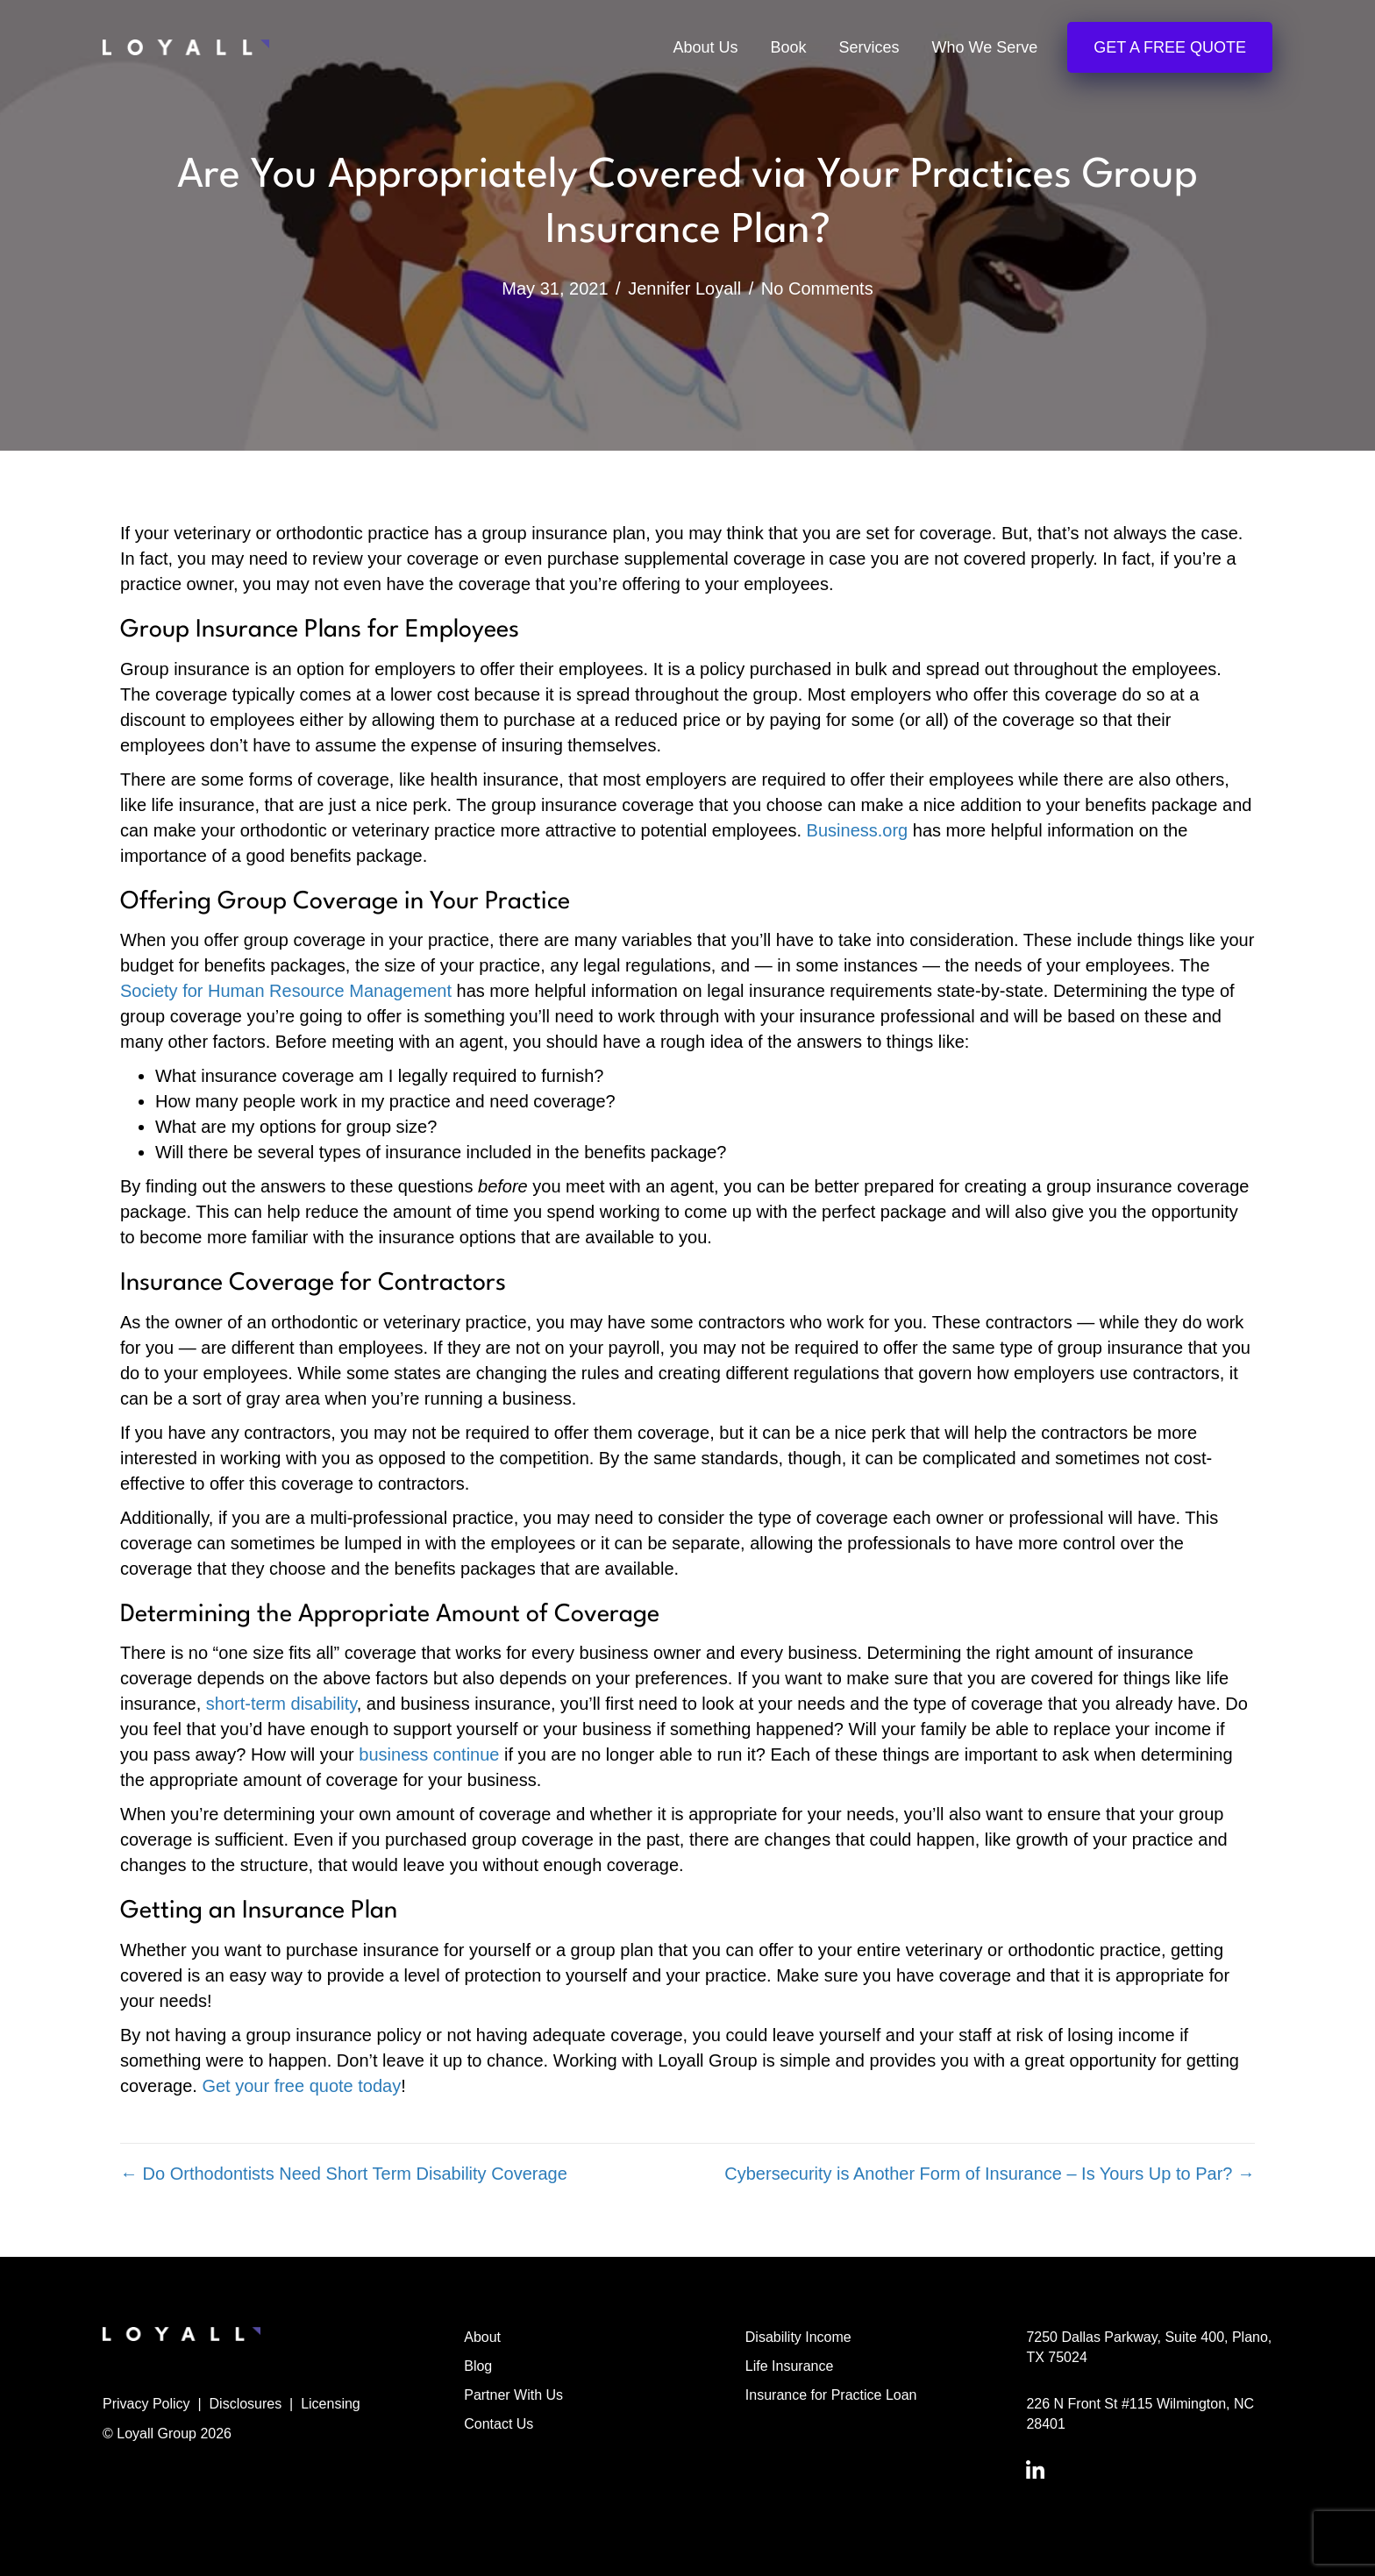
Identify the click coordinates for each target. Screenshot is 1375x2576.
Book (789, 47)
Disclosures (246, 2403)
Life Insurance (789, 2366)
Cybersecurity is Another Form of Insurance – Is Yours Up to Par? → (989, 2173)
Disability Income (798, 2337)
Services (869, 47)
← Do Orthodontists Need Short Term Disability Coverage (343, 2173)
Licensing (330, 2403)
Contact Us (498, 2423)
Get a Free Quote (1170, 47)
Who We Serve (985, 47)
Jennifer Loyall (684, 288)
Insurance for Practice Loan (831, 2394)
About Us (705, 47)
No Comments (817, 288)
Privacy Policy (146, 2403)
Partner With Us (513, 2394)
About (482, 2337)
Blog (478, 2366)
